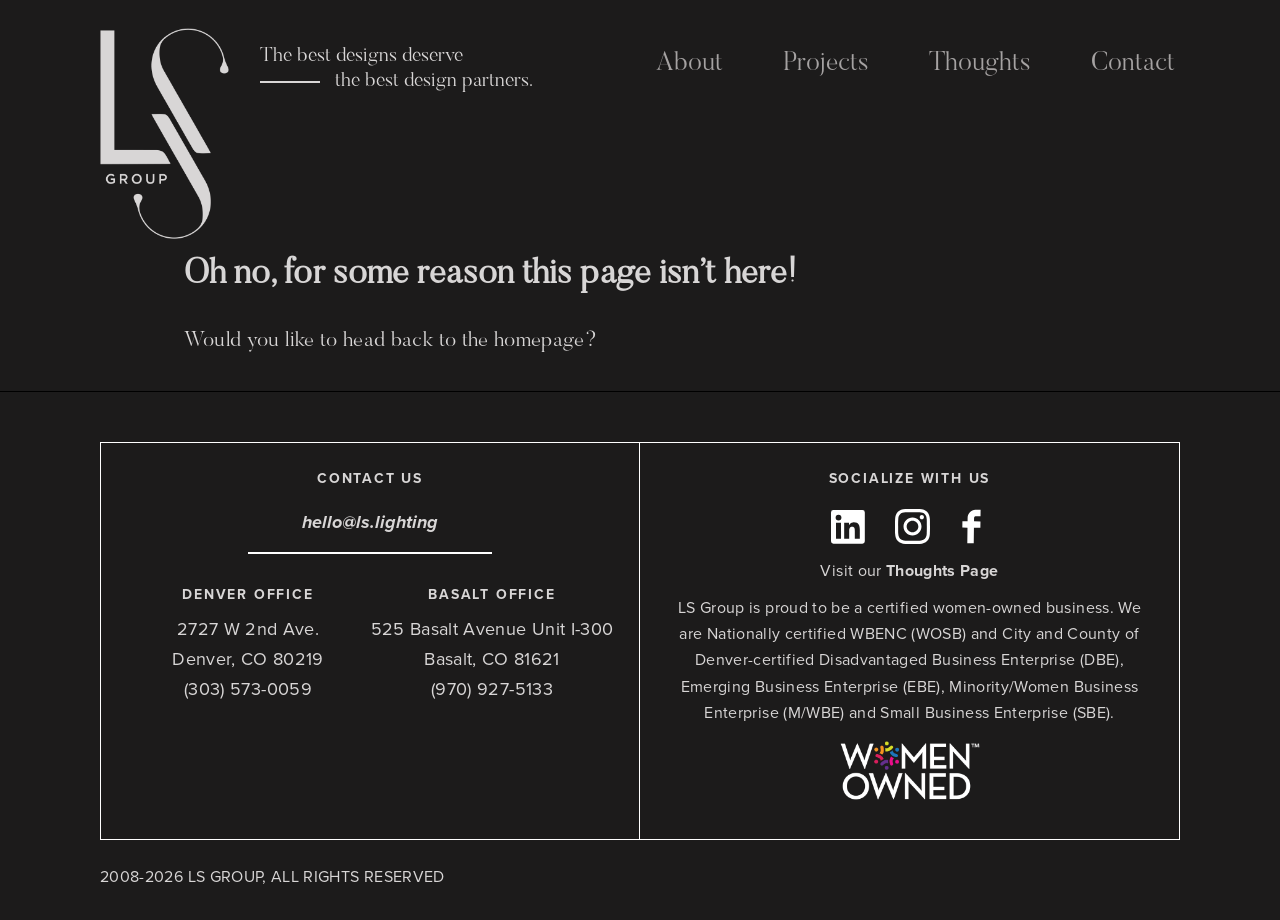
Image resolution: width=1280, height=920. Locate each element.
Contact (1133, 64)
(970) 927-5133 (492, 689)
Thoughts (980, 64)
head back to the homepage (464, 341)
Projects (826, 64)
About (689, 64)
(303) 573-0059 (248, 689)
